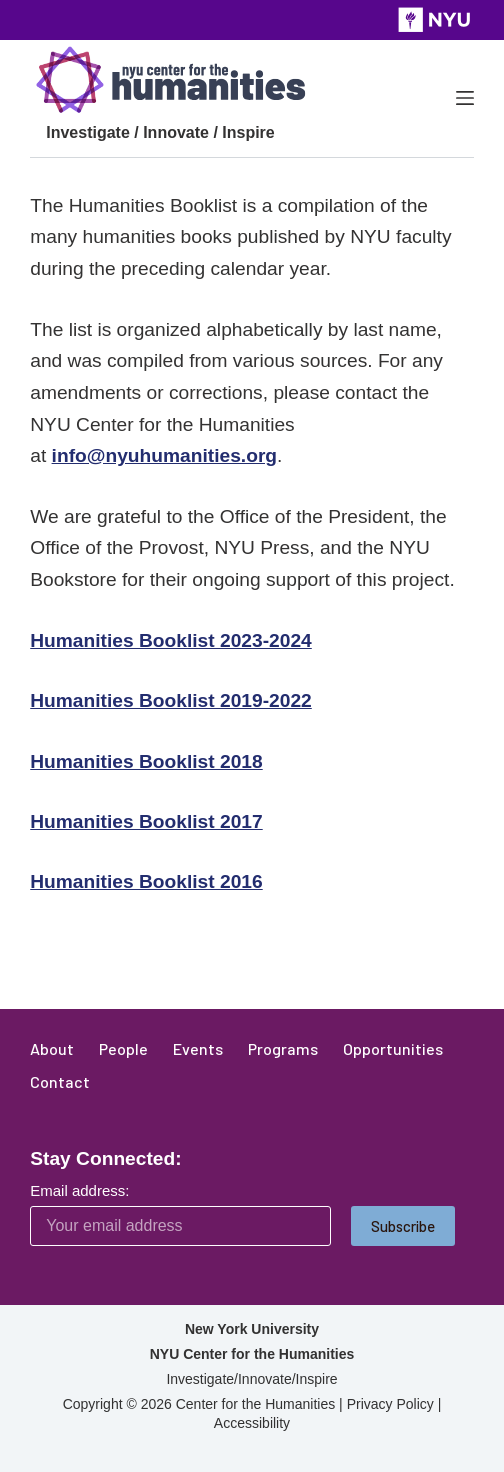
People (123, 1048)
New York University (252, 1329)
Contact (60, 1081)
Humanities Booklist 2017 (146, 821)
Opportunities (393, 1048)
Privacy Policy (390, 1404)
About (52, 1048)
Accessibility (252, 1423)
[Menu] (465, 98)
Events (198, 1048)
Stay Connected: (105, 1158)
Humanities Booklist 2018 (146, 761)
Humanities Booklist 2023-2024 (171, 640)
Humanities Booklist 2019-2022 (171, 700)
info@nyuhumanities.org (165, 455)
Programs (283, 1048)
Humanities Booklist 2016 (146, 881)
